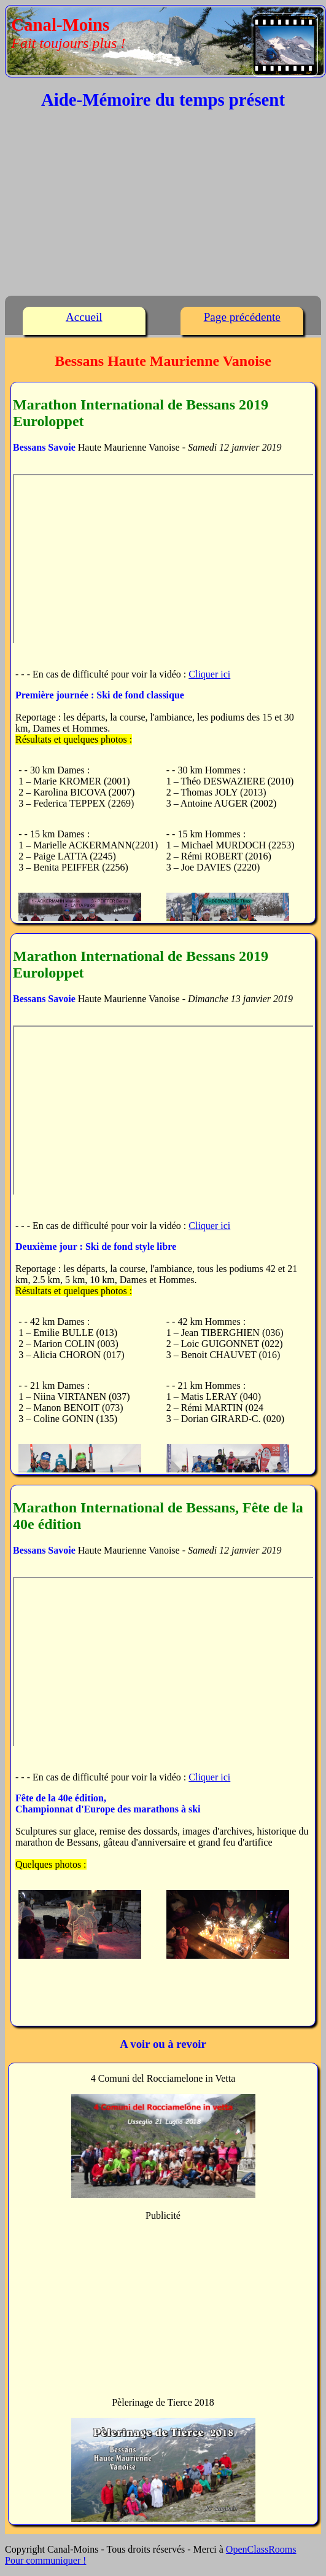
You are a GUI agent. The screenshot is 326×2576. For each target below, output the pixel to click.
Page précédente (242, 316)
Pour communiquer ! (45, 2560)
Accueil (84, 316)
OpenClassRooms (261, 2549)
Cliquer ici (209, 674)
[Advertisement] (163, 206)
